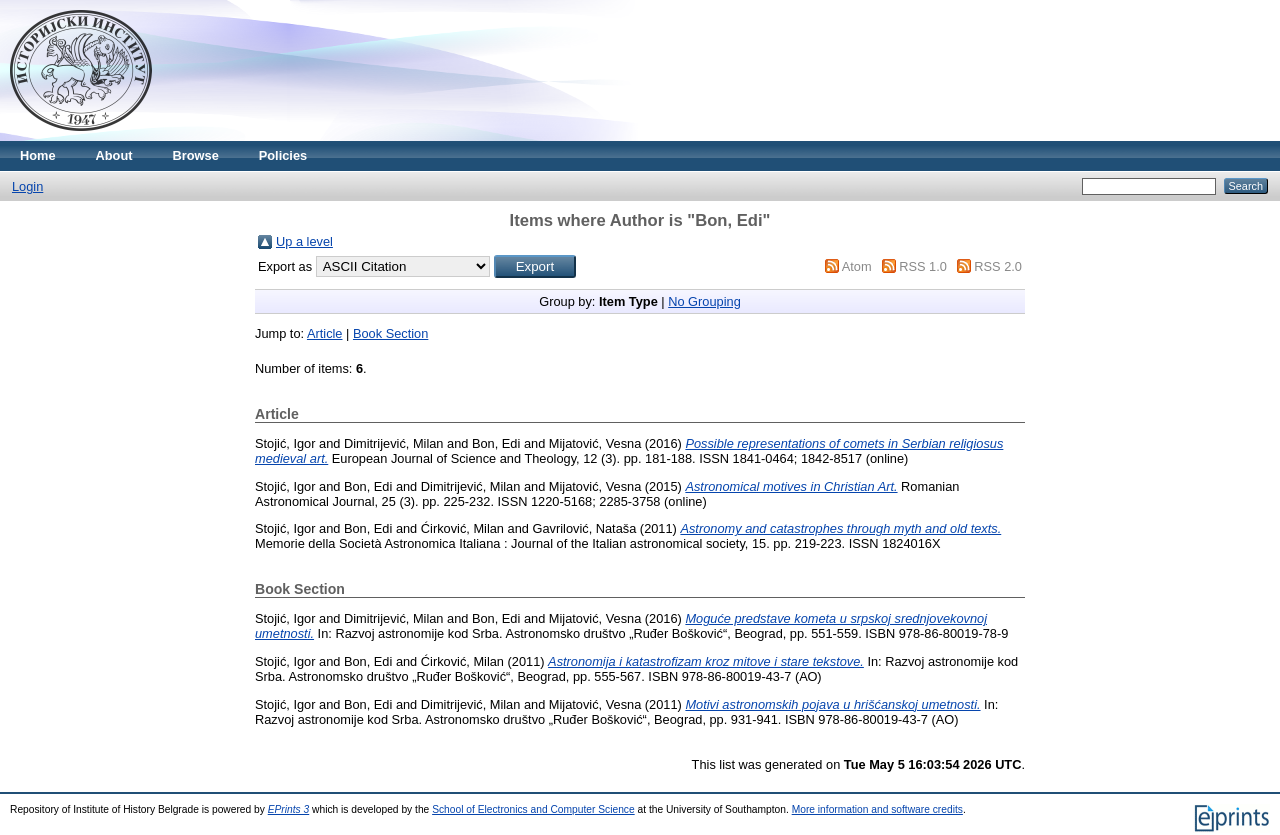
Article (325, 333)
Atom (857, 266)
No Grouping (704, 301)
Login (27, 186)
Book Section (390, 333)
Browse (196, 155)
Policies (283, 155)
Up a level (304, 241)
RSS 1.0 (923, 266)
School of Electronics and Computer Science (533, 809)
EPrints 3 (289, 809)
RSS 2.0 (998, 266)
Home (38, 155)
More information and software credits (877, 809)
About (114, 155)
